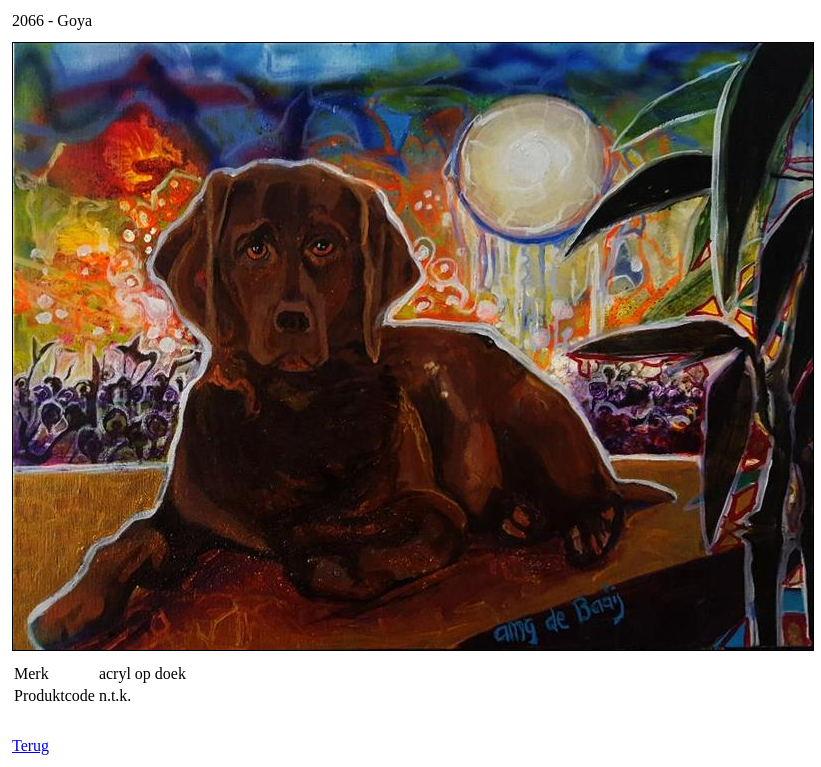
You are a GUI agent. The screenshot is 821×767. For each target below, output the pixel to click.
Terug (30, 745)
